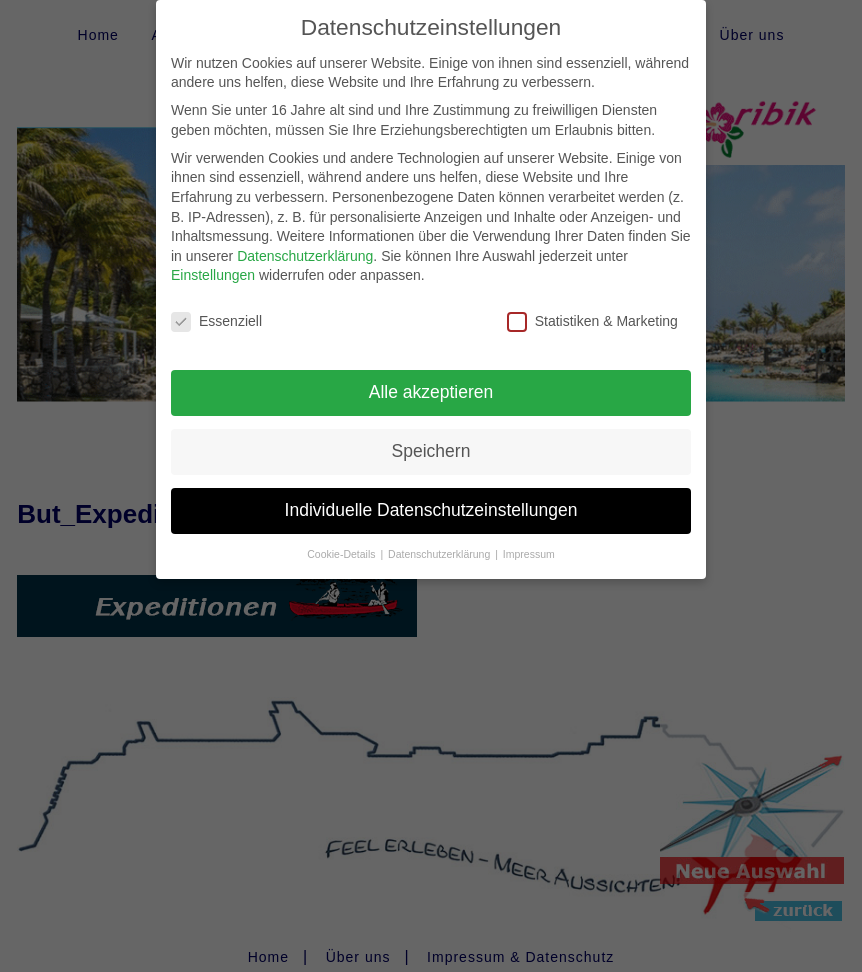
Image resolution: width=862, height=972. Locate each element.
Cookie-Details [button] (342, 542)
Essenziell (216, 310)
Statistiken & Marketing (592, 310)
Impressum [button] (529, 542)
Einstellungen (213, 264)
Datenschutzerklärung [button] (440, 542)
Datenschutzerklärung (305, 244)
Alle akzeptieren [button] (431, 380)
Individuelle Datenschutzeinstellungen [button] (431, 498)
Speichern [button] (431, 439)
